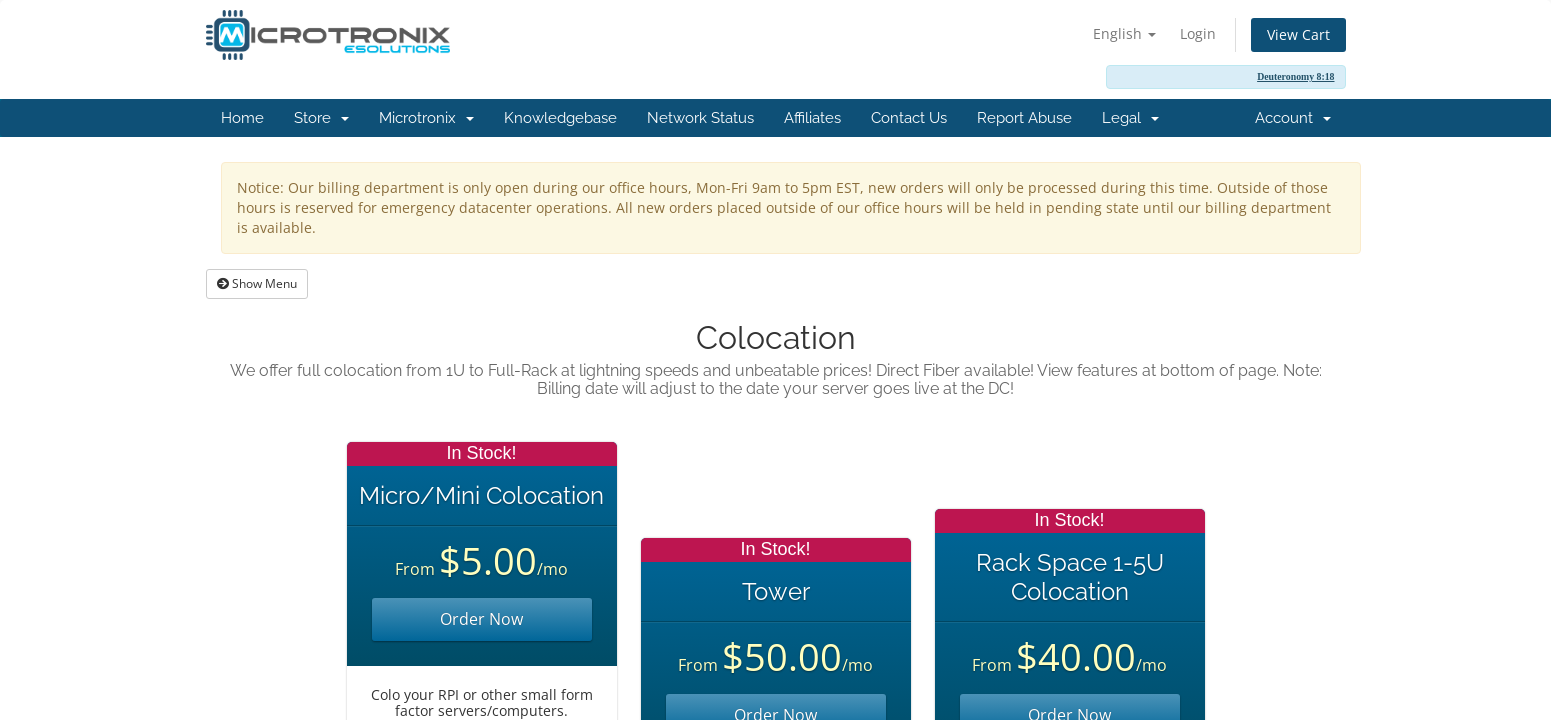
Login (1198, 33)
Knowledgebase (560, 118)
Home (242, 118)
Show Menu (257, 283)
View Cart (1298, 34)
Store (321, 118)
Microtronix (426, 118)
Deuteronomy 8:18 (1295, 76)
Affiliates (812, 118)
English (1124, 33)
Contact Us (909, 118)
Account (1293, 118)
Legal (1130, 118)
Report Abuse (1024, 118)
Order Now (481, 619)
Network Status (700, 118)
